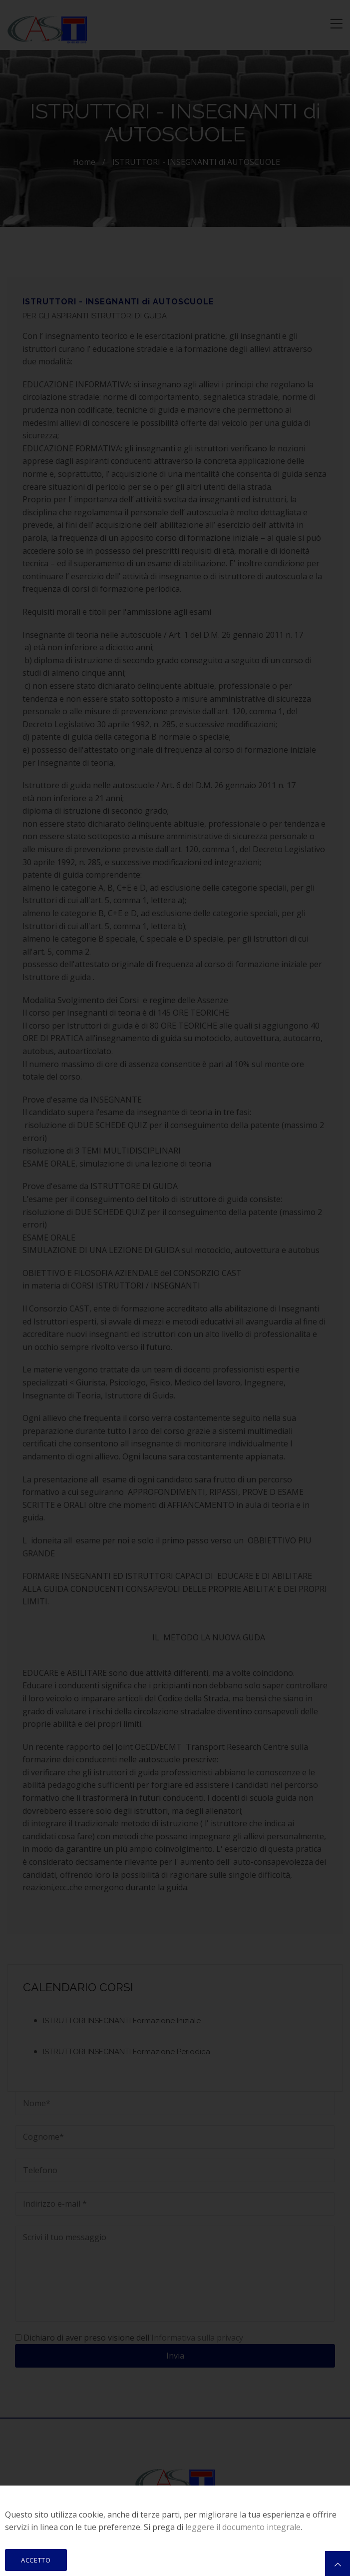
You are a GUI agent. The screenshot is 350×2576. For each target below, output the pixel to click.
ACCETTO (36, 2560)
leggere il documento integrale (243, 2527)
